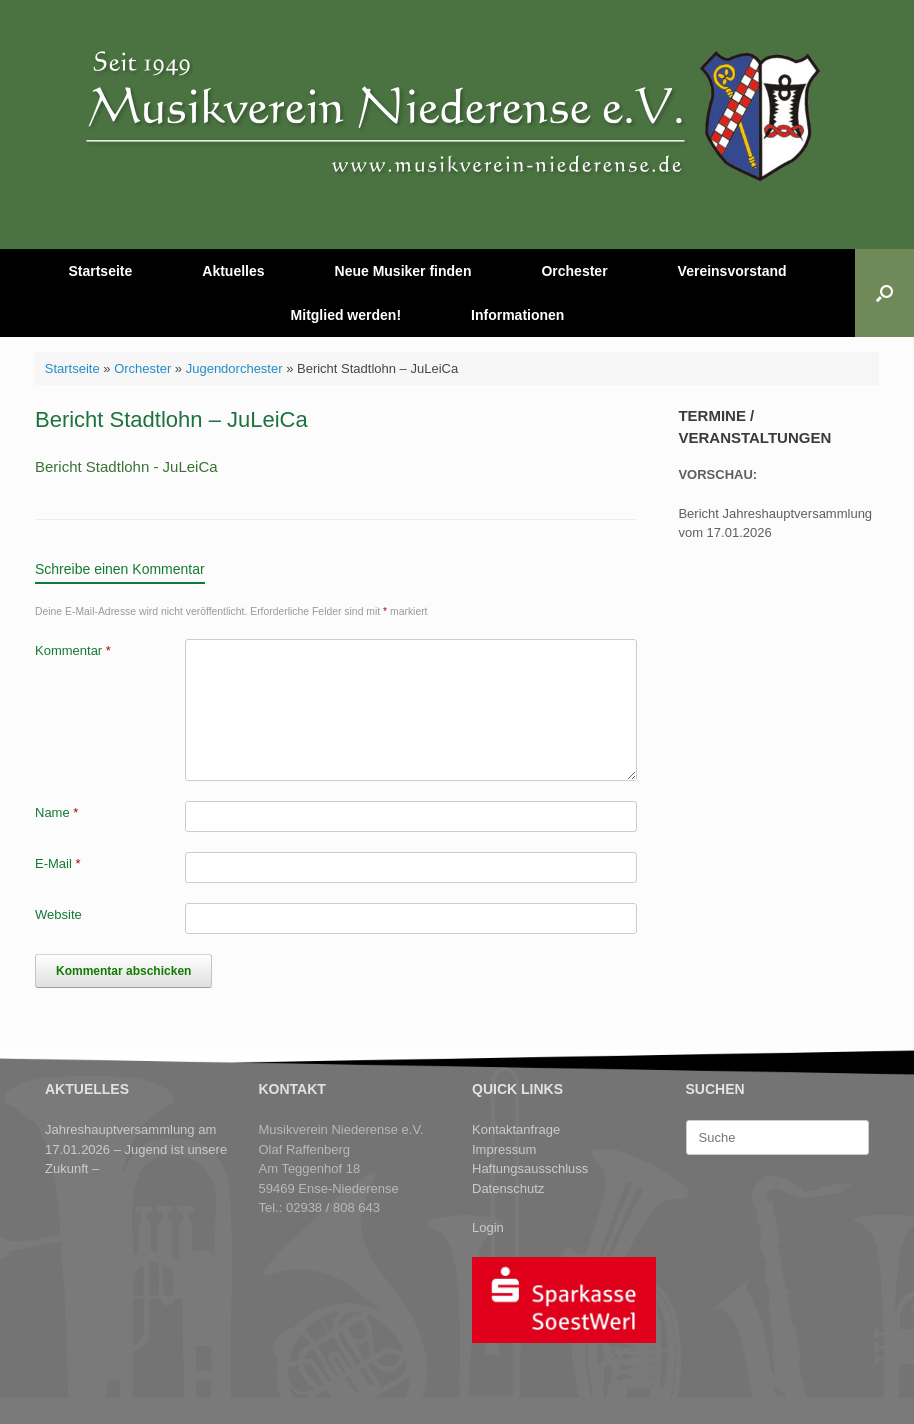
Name (56, 812)
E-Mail (58, 863)
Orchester (574, 271)
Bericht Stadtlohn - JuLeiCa (126, 466)
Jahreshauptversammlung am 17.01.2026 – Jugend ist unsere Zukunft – (136, 1149)
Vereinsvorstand (732, 271)
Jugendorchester (234, 368)
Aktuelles (233, 271)
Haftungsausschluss (530, 1168)
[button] (884, 293)
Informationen (517, 315)
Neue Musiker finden (403, 271)
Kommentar (73, 650)
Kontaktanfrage (516, 1129)
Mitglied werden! (346, 315)
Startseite (100, 271)
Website (58, 914)
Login (488, 1227)
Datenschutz (508, 1188)
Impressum (504, 1149)
